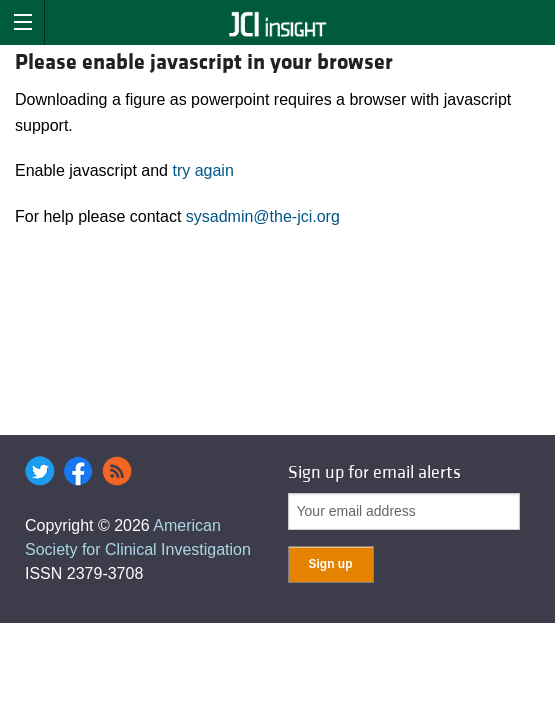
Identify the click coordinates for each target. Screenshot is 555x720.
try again (202, 170)
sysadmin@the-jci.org (263, 216)
